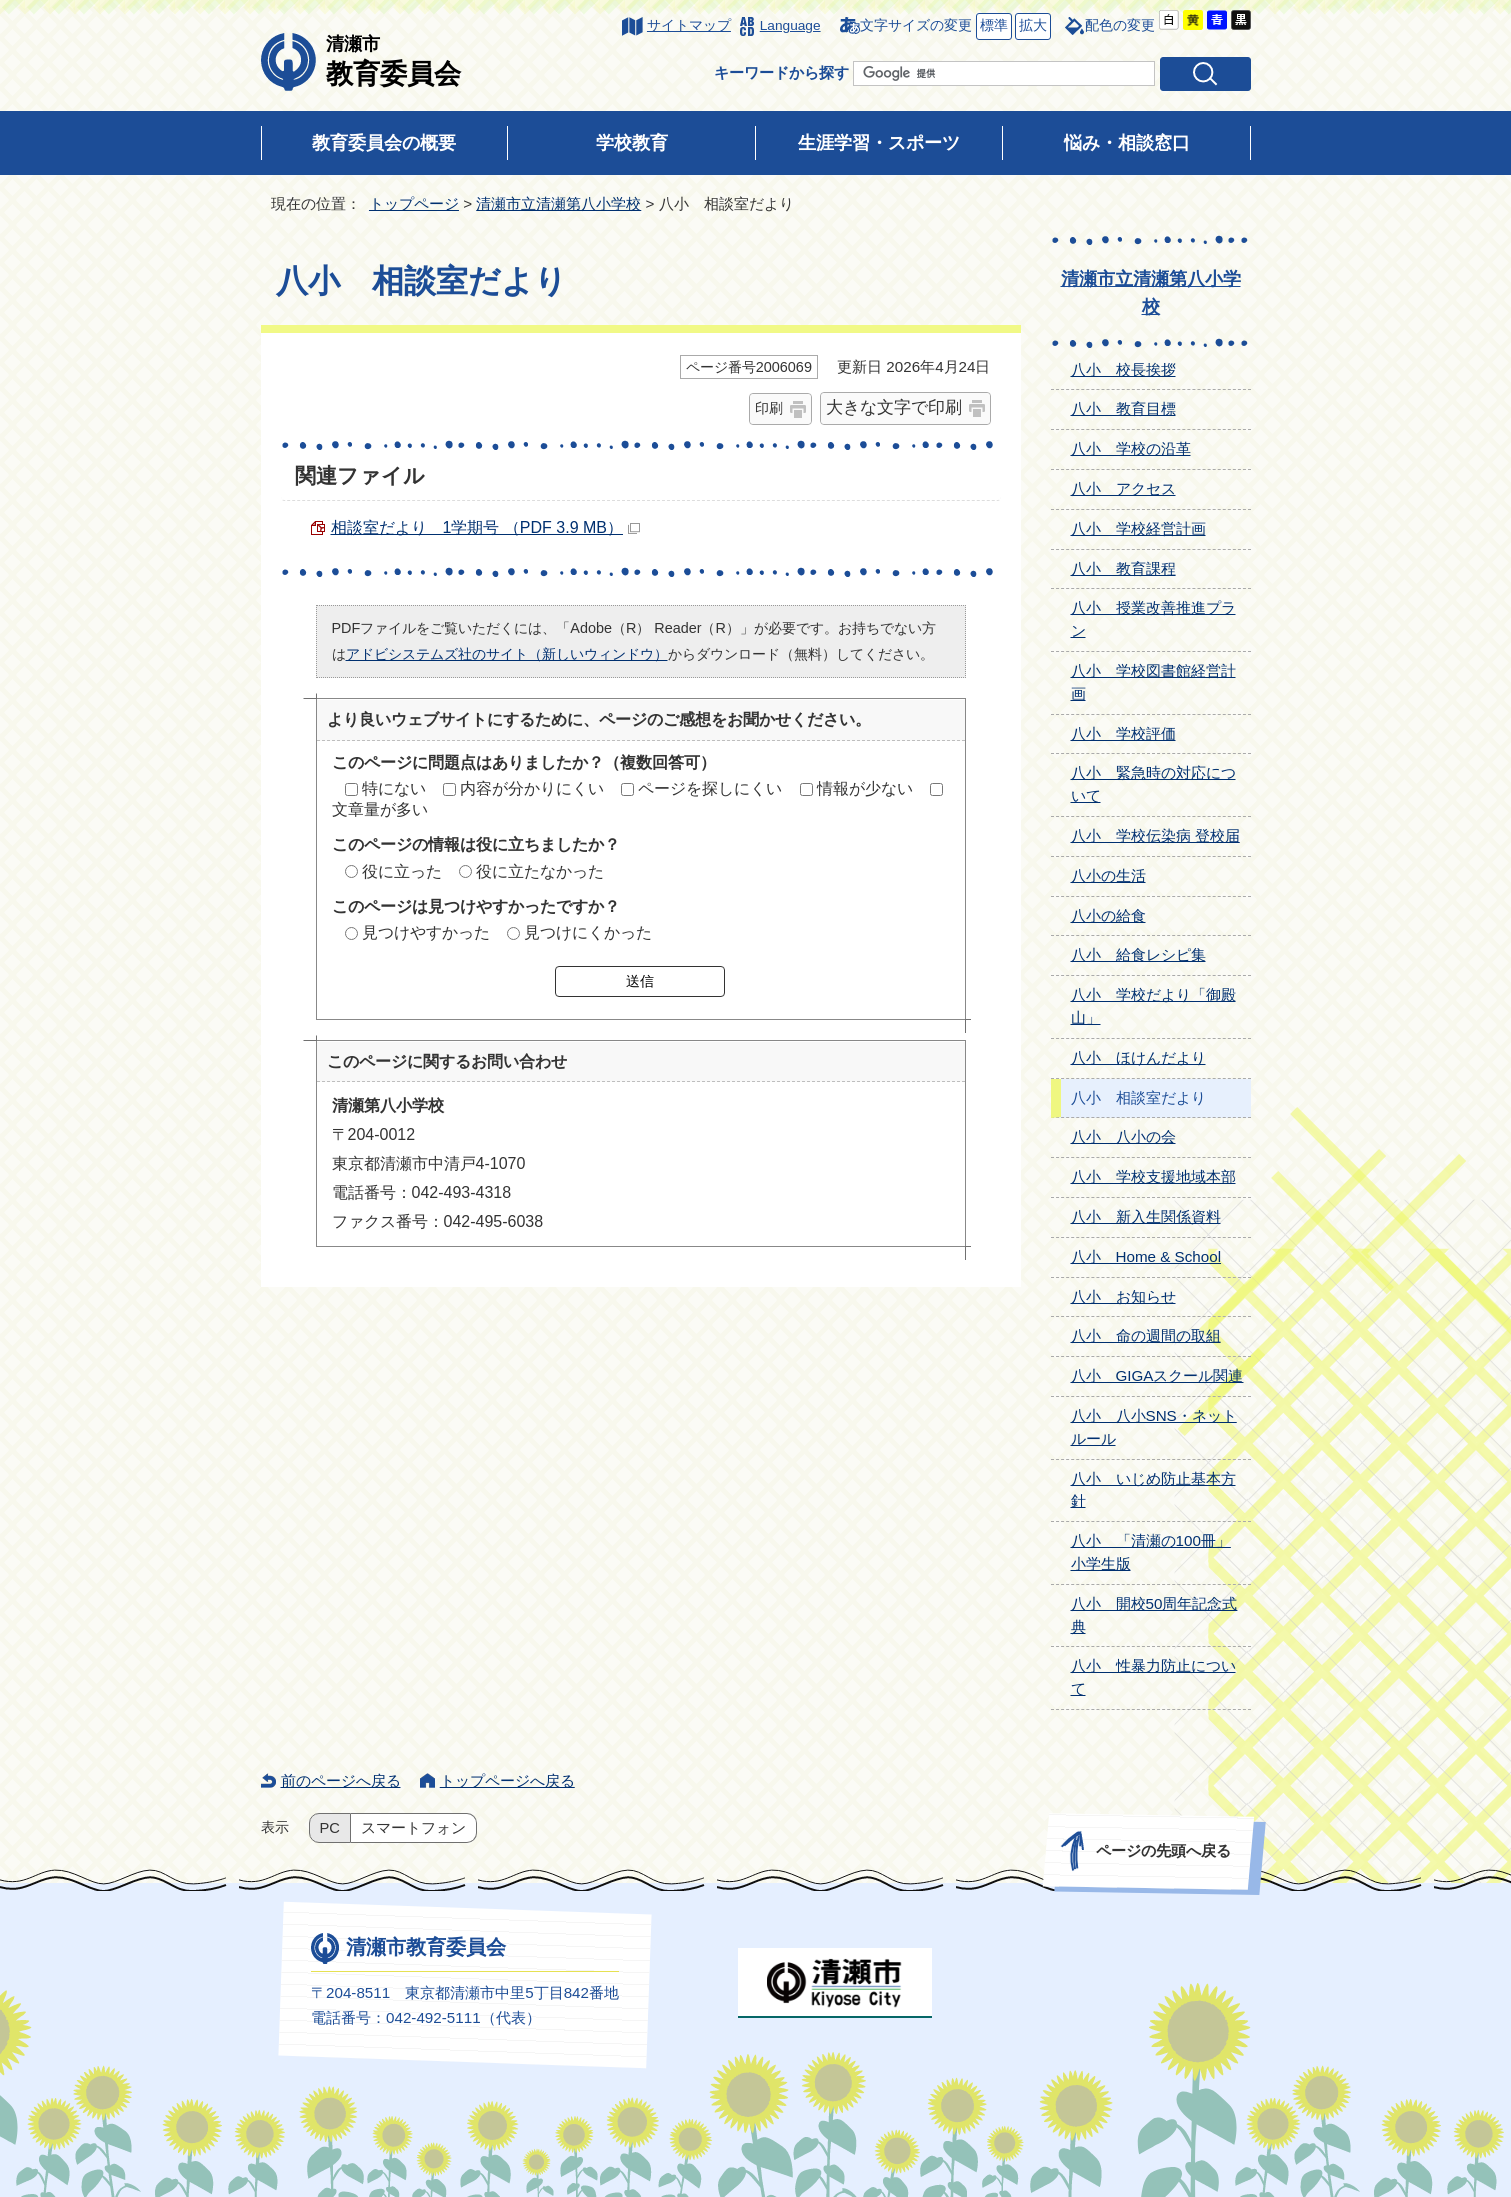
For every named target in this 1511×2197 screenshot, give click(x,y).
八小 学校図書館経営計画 (1153, 682)
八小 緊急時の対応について (1153, 784)
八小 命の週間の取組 (1146, 1335)
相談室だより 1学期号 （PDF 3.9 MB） (485, 527)
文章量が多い (380, 809)
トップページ (414, 203)
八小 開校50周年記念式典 (1154, 1615)
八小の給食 (1108, 915)
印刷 (769, 408)
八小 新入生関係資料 (1146, 1216)
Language (790, 25)
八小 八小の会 (1123, 1136)
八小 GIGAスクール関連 (1157, 1375)
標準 (992, 26)
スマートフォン (413, 1828)
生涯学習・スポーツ (879, 143)
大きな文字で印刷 (894, 407)
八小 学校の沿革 (1131, 448)
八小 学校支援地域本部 (1153, 1176)
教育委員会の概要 (384, 143)
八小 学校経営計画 (1138, 528)
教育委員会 (393, 61)
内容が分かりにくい (532, 788)
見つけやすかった (426, 932)
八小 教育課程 (1123, 568)
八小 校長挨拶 (1123, 369)
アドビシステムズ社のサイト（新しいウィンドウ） (507, 654)
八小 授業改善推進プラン (1153, 619)
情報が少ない (865, 788)
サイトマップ (689, 25)
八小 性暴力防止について (1153, 1677)
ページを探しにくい (710, 788)
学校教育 (632, 143)
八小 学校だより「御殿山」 (1153, 1006)
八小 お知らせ (1123, 1296)
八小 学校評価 (1123, 733)
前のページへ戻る (341, 1780)
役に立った (402, 871)
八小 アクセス (1123, 488)
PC (330, 1828)
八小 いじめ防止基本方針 (1153, 1490)
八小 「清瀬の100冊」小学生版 (1151, 1552)
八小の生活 (1108, 875)
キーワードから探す (781, 72)
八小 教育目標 (1123, 408)
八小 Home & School (1146, 1256)
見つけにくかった (588, 932)
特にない (394, 788)
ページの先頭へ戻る (1162, 1850)
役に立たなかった (540, 871)
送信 (640, 981)
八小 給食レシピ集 (1138, 954)
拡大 (1031, 26)
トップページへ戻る (507, 1780)
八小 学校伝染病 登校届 (1155, 835)
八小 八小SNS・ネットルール (1154, 1427)
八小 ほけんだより (1138, 1057)
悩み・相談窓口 (1127, 143)
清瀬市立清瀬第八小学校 (558, 203)
